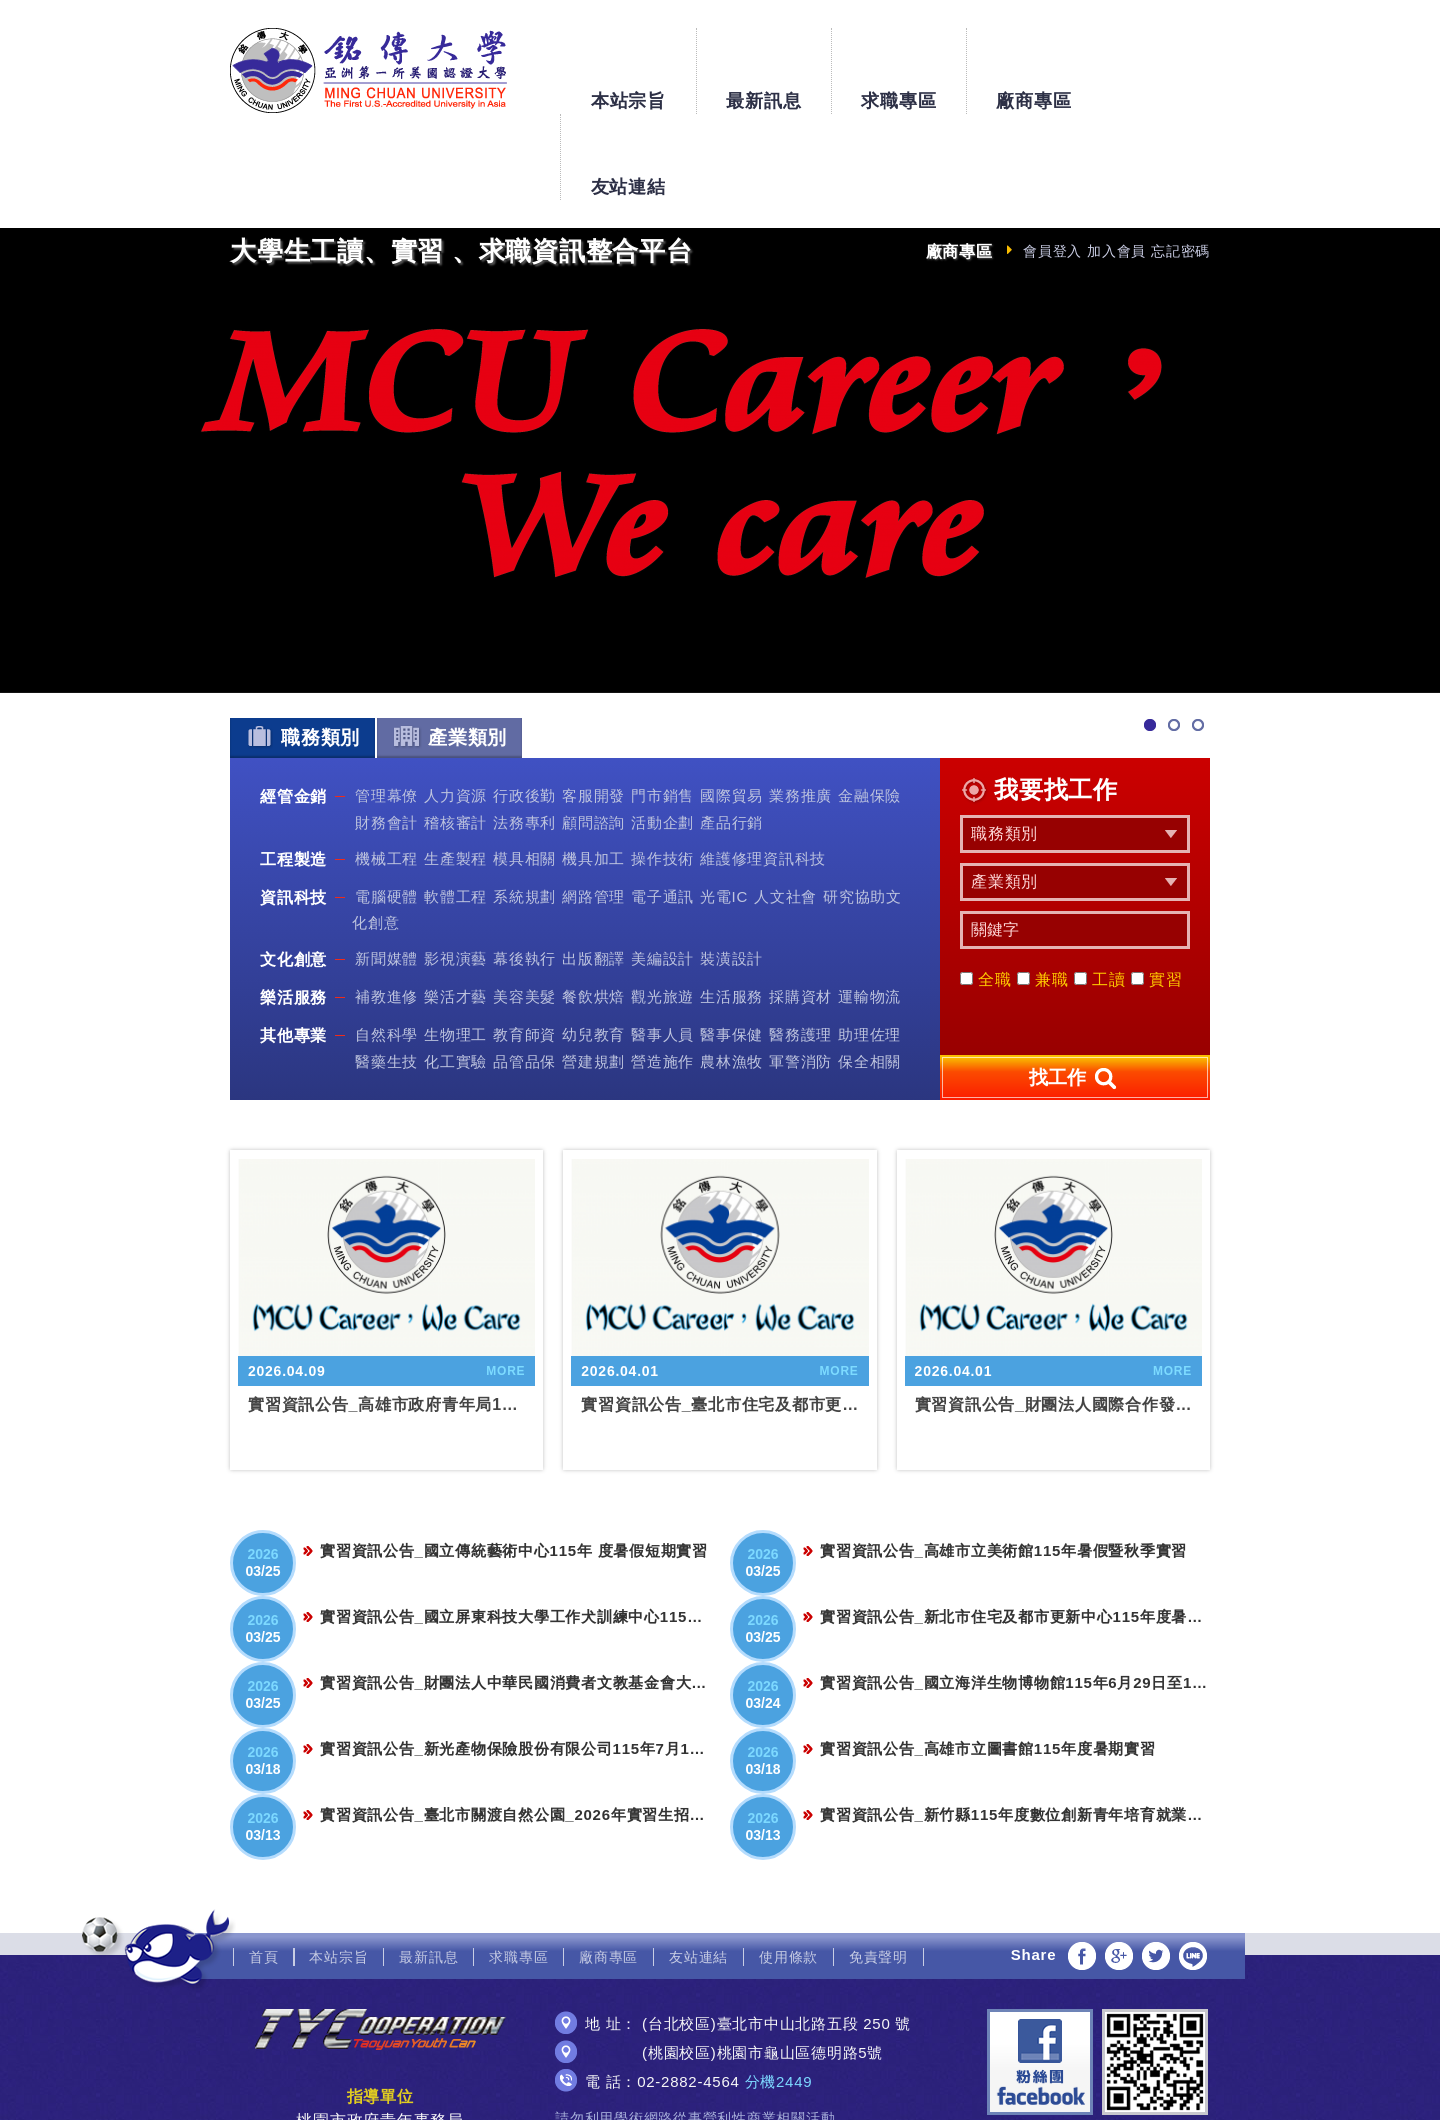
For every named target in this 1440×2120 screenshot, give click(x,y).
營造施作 (662, 974)
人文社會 (785, 810)
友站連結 (1168, 62)
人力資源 (455, 709)
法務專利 (524, 735)
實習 (1157, 893)
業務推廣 (800, 709)
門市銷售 (662, 709)
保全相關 (869, 974)
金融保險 (869, 709)
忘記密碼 (1180, 165)
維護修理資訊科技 (763, 772)
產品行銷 (731, 735)
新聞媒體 (386, 872)
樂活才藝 (455, 910)
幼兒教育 (593, 948)
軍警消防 (800, 974)
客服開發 (593, 709)
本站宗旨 (627, 62)
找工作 (1075, 993)
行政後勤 (524, 709)
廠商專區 (1033, 62)
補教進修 (386, 910)
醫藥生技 (386, 974)
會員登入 (1052, 165)
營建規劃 (593, 974)
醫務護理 (800, 948)
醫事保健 (731, 948)
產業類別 (449, 650)
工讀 (1100, 893)
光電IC (724, 810)
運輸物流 (869, 910)
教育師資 (524, 948)
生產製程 (455, 772)
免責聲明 (878, 1871)
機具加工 (593, 772)
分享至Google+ (1119, 1870)
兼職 (1043, 893)
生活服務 (731, 910)
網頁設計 (719, 2087)
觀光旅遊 (662, 910)
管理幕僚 (386, 709)
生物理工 (455, 948)
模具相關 (524, 772)
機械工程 (386, 772)
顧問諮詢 (593, 735)
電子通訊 (662, 810)
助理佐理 (869, 948)
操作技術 (662, 772)
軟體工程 (455, 810)
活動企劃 (662, 735)
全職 (986, 893)
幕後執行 (524, 872)
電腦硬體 (386, 810)
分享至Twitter (1156, 1870)
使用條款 (788, 1871)
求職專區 (898, 62)
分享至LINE (1193, 1870)
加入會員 (1116, 165)
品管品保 (524, 974)
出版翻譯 (593, 872)
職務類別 (302, 650)
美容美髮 (524, 910)
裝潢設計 (731, 872)
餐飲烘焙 (593, 910)
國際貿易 (731, 709)
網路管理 (593, 810)
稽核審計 (455, 735)
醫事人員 (662, 948)
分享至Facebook (1082, 1870)
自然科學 (386, 948)
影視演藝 (455, 872)
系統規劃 (524, 810)
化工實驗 (455, 974)
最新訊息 (763, 62)
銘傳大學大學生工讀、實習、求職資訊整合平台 (368, 70)
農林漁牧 (731, 974)
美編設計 (662, 872)
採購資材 (800, 910)
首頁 (264, 1871)
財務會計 (386, 735)
